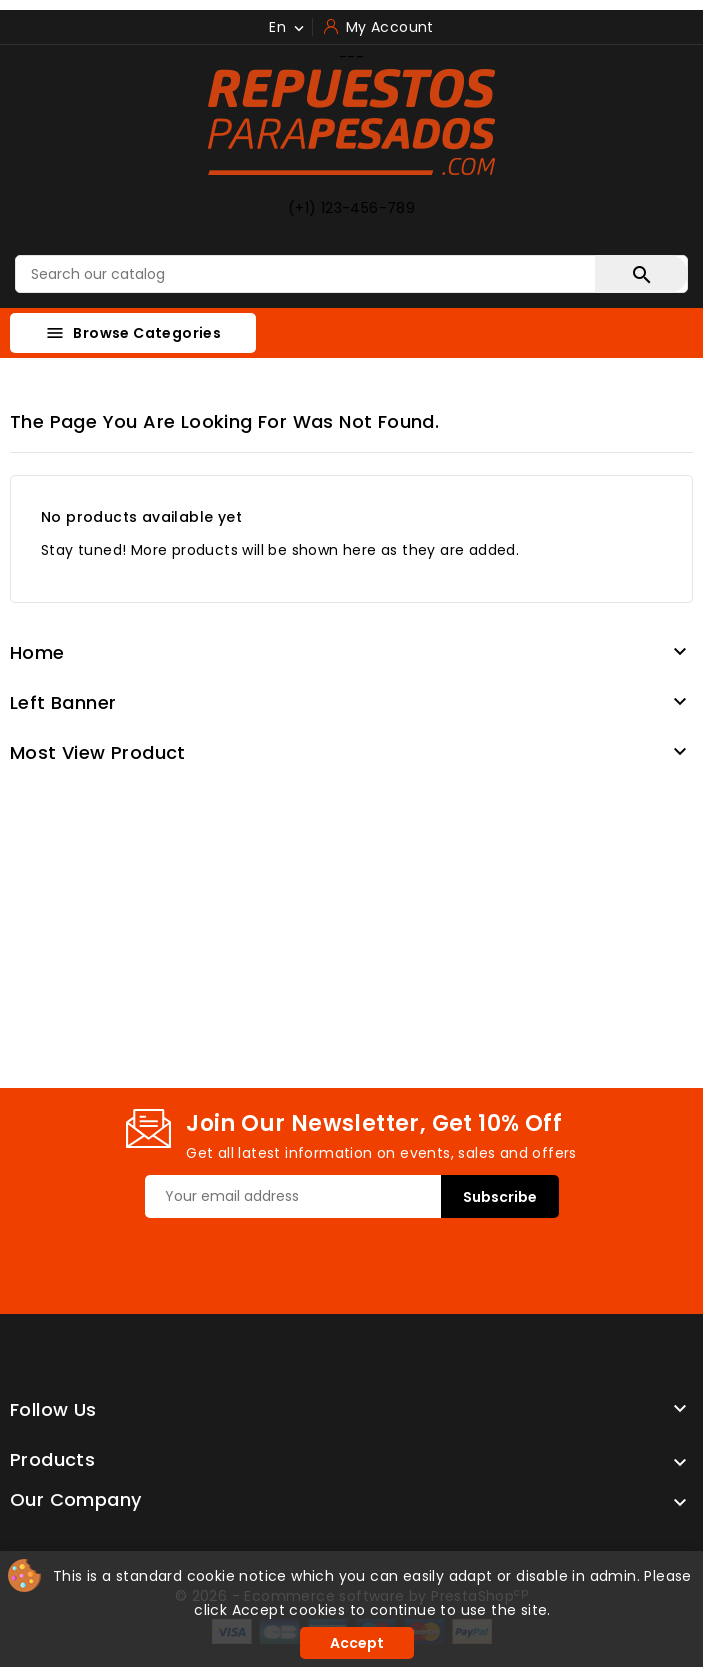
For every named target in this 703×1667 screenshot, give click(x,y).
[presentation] (297, 1257)
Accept (357, 1643)
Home (37, 652)
